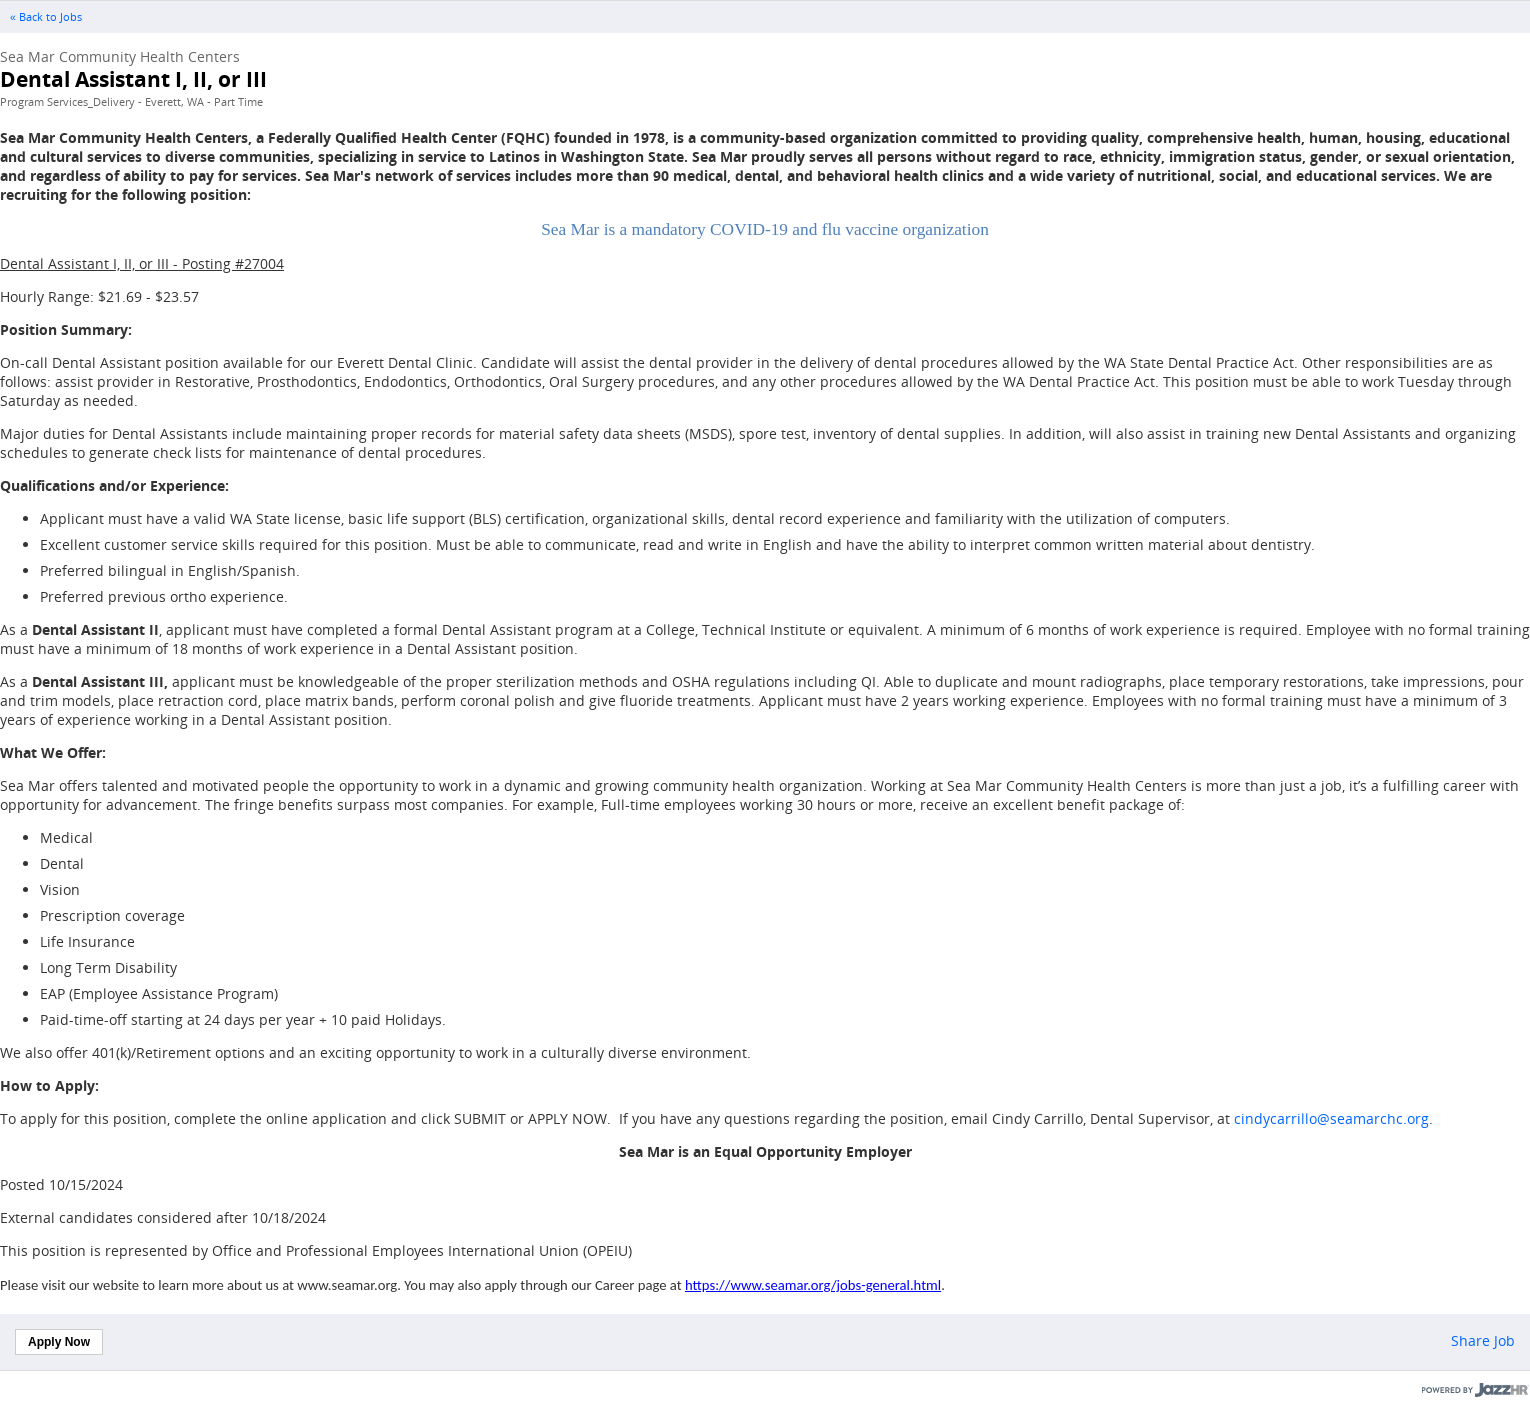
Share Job (1483, 1340)
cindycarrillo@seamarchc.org (1331, 1118)
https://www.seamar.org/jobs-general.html (813, 1285)
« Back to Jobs (46, 17)
